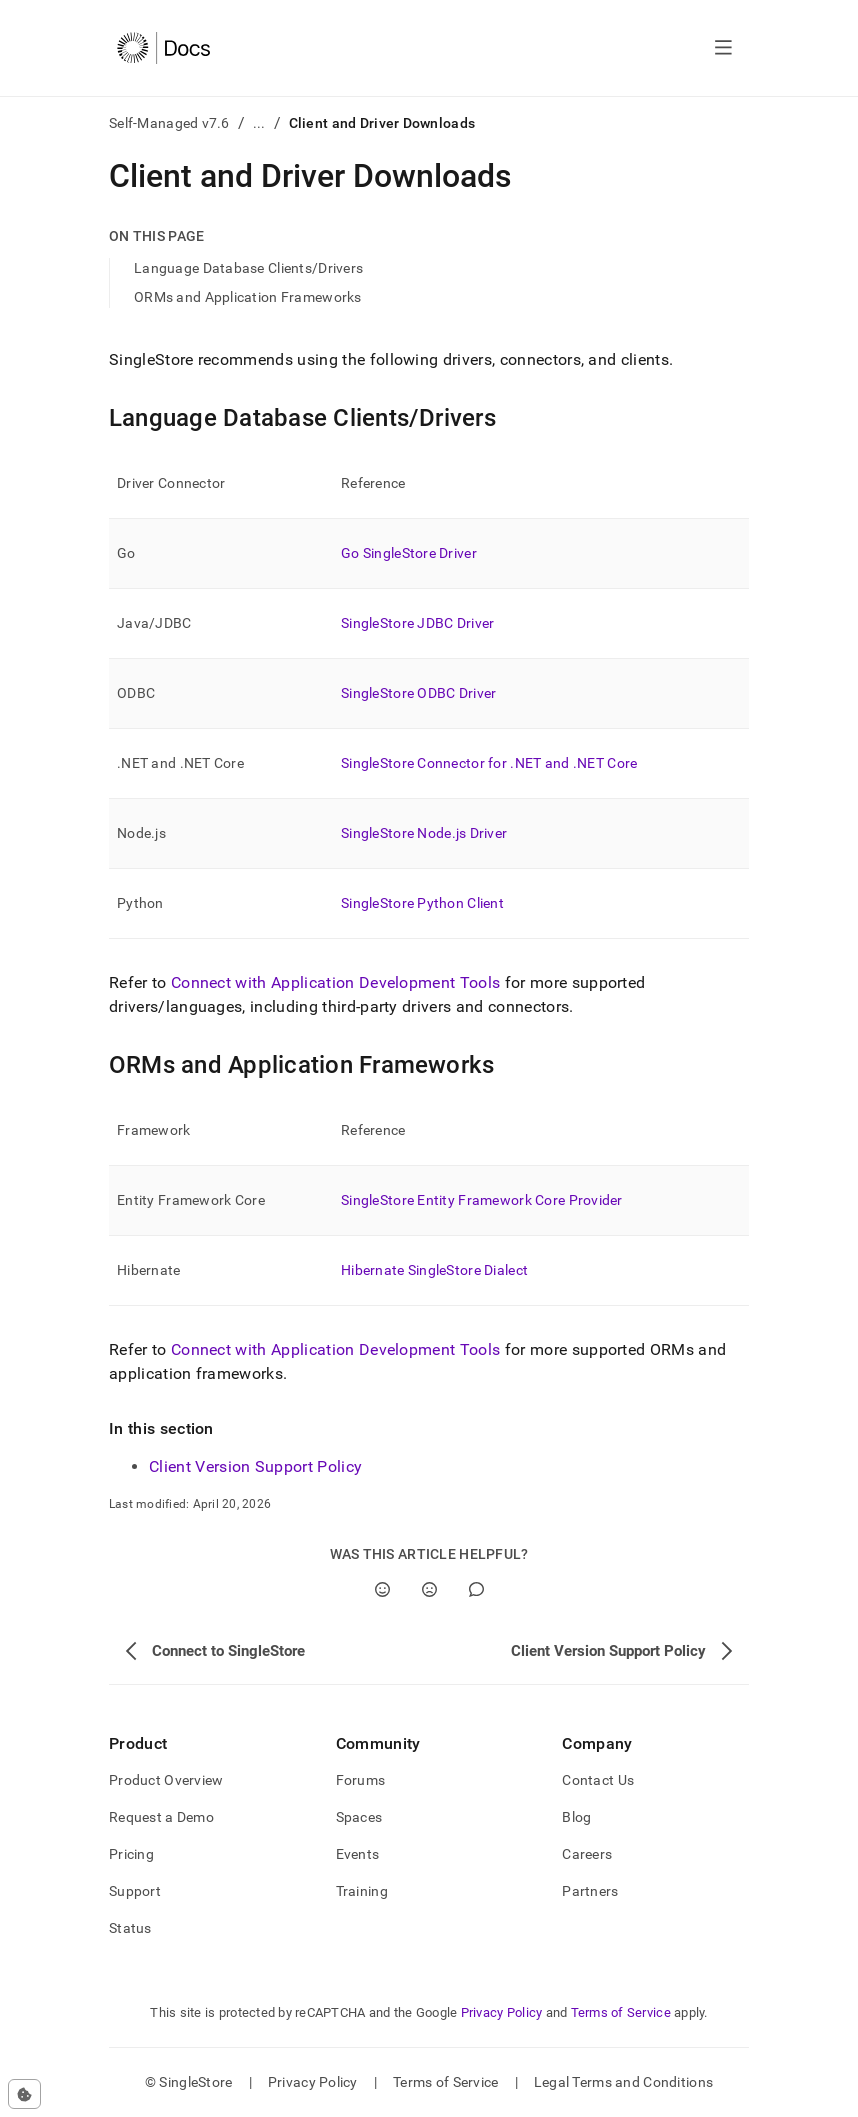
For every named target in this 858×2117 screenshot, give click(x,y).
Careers (587, 1854)
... (259, 123)
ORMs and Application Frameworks (248, 297)
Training (362, 1891)
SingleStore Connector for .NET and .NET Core (489, 763)
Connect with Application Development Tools (335, 982)
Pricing (131, 1854)
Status (130, 1928)
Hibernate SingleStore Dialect (434, 1270)
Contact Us (598, 1780)
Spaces (359, 1817)
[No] (429, 1589)
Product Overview (166, 1780)
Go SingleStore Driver (409, 553)
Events (358, 1854)
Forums (361, 1780)
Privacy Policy (502, 2012)
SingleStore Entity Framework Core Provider (482, 1200)
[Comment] (476, 1589)
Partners (590, 1891)
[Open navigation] (723, 48)
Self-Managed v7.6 (169, 123)
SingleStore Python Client (422, 903)
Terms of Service (621, 2012)
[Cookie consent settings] (24, 2094)
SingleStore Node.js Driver (424, 833)
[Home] (163, 48)
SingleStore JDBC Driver (417, 623)
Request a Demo (161, 1817)
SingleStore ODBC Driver (418, 693)
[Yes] (382, 1589)
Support (135, 1891)
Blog (576, 1817)
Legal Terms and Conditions (623, 2082)
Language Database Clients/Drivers (248, 268)
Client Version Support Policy (255, 1466)
